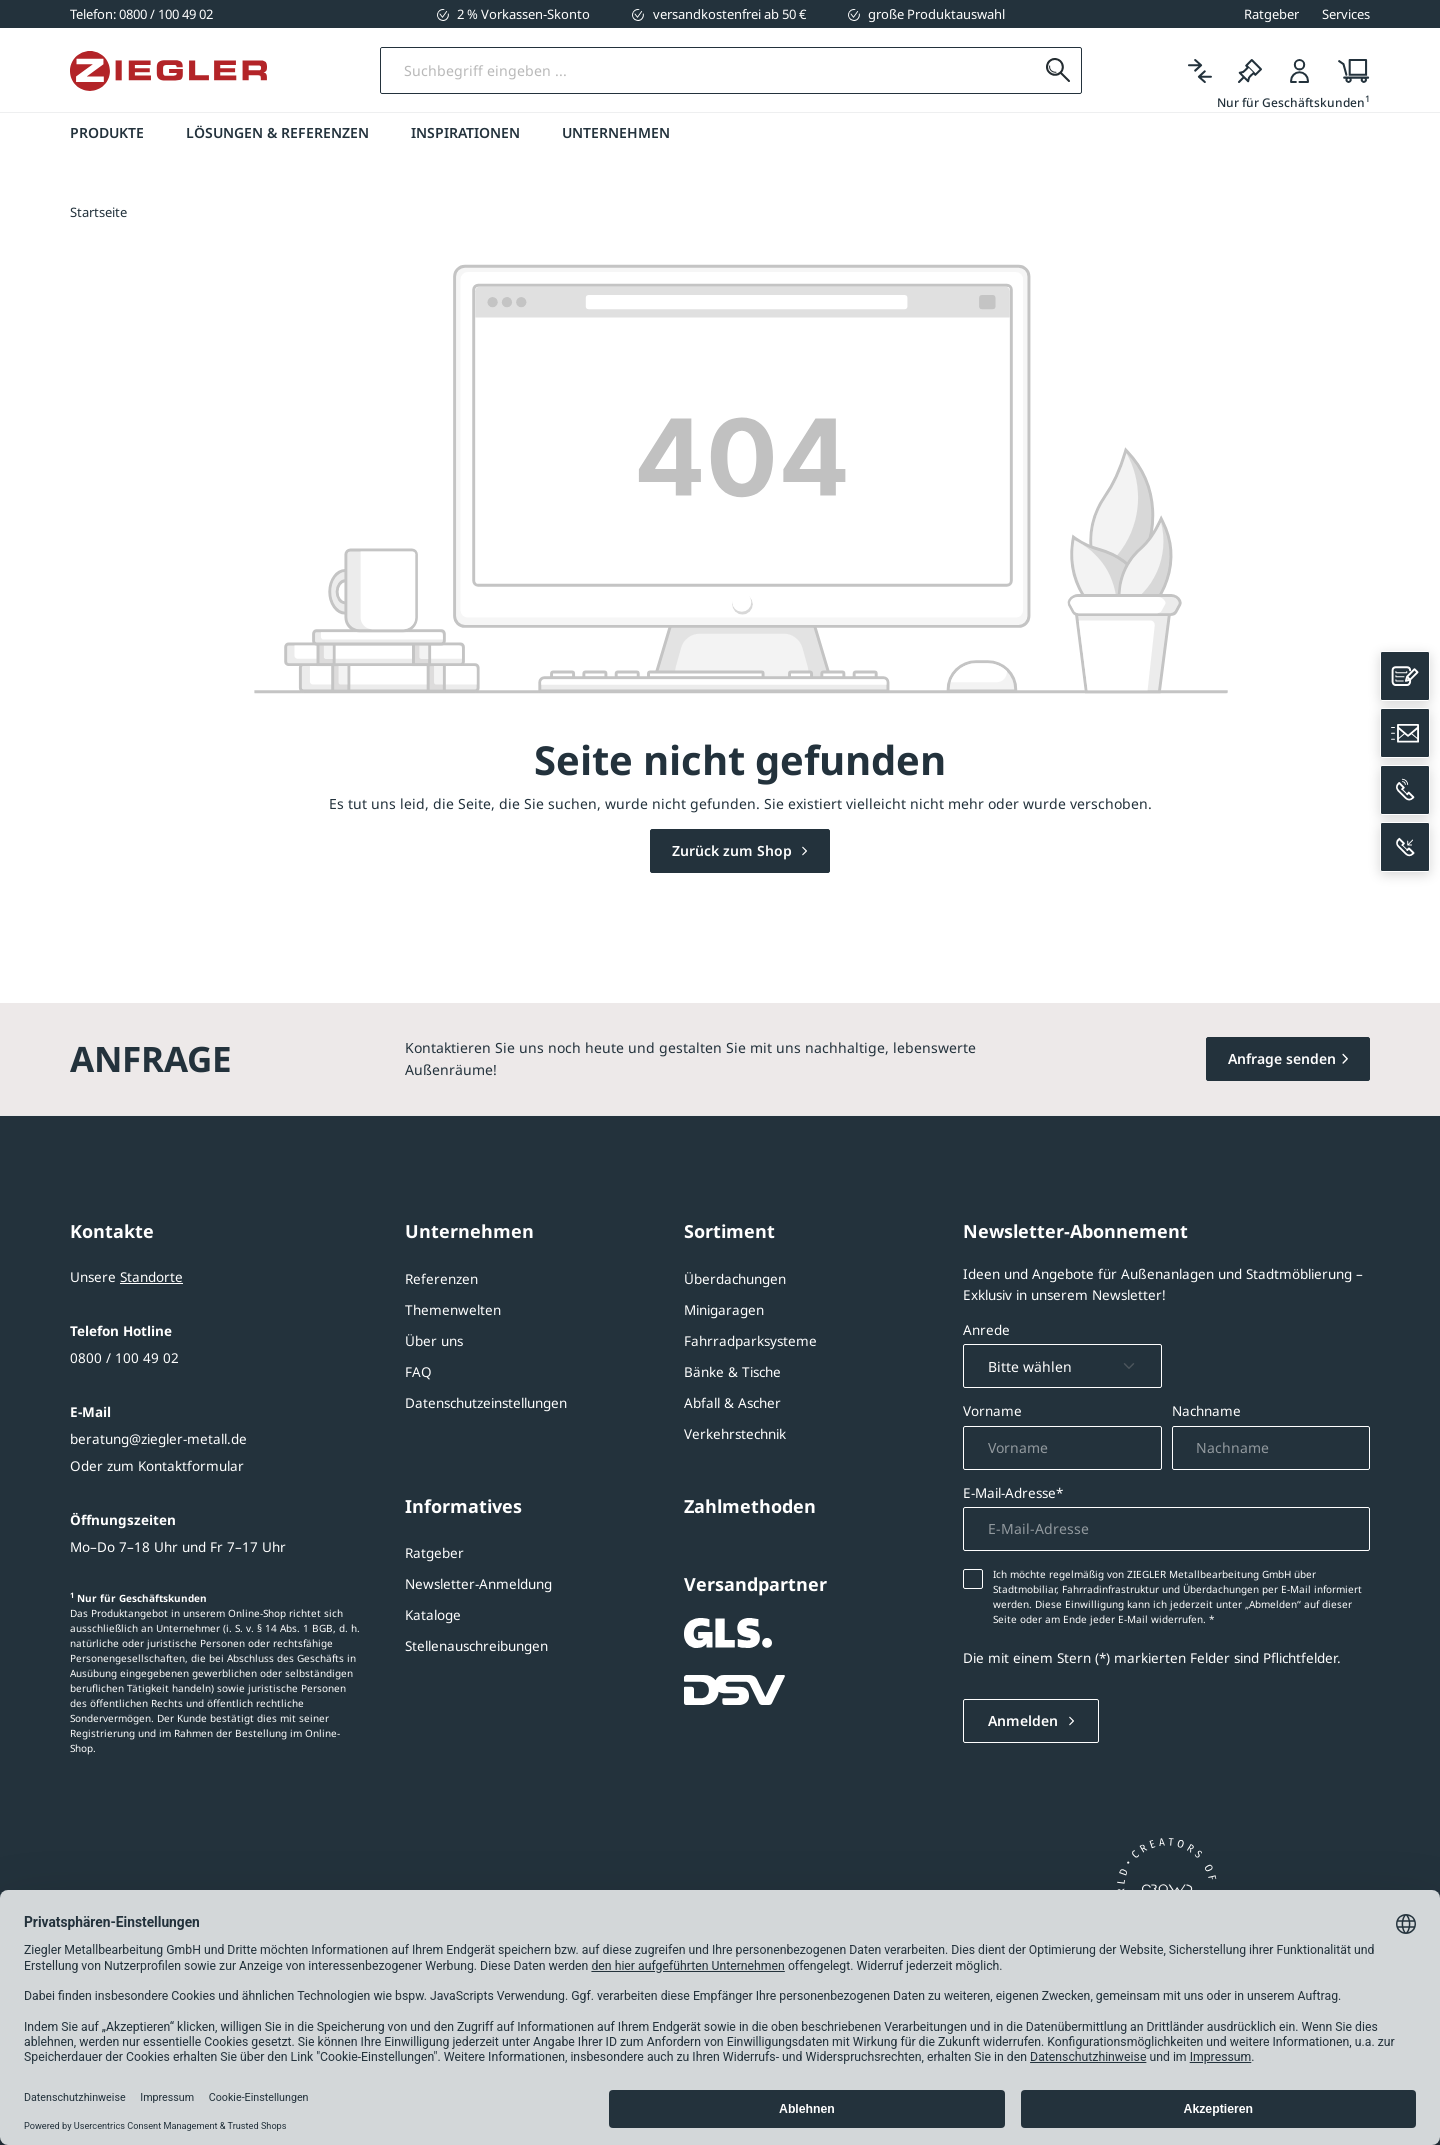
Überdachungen (735, 1279)
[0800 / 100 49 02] (141, 14)
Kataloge (433, 1615)
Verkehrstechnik (735, 1434)
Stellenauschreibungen (476, 1646)
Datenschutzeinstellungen (486, 1403)
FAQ (418, 1372)
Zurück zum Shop (734, 851)
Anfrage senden (1282, 1058)
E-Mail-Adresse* (1013, 1493)
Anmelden (1025, 1721)
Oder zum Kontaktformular (157, 1466)
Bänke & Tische (732, 1372)
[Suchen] (1057, 71)
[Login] (1300, 71)
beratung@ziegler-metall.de (158, 1439)
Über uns (434, 1341)
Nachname (1206, 1412)
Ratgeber (434, 1553)
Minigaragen (724, 1310)
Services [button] (1346, 14)
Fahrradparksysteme (750, 1341)
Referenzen (441, 1279)
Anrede (986, 1330)
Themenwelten (453, 1310)
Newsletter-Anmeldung (478, 1584)
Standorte (151, 1277)
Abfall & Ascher (732, 1403)
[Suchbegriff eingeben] (708, 71)
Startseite (98, 213)
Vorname (992, 1412)
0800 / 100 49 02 (124, 1358)
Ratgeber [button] (1271, 14)
